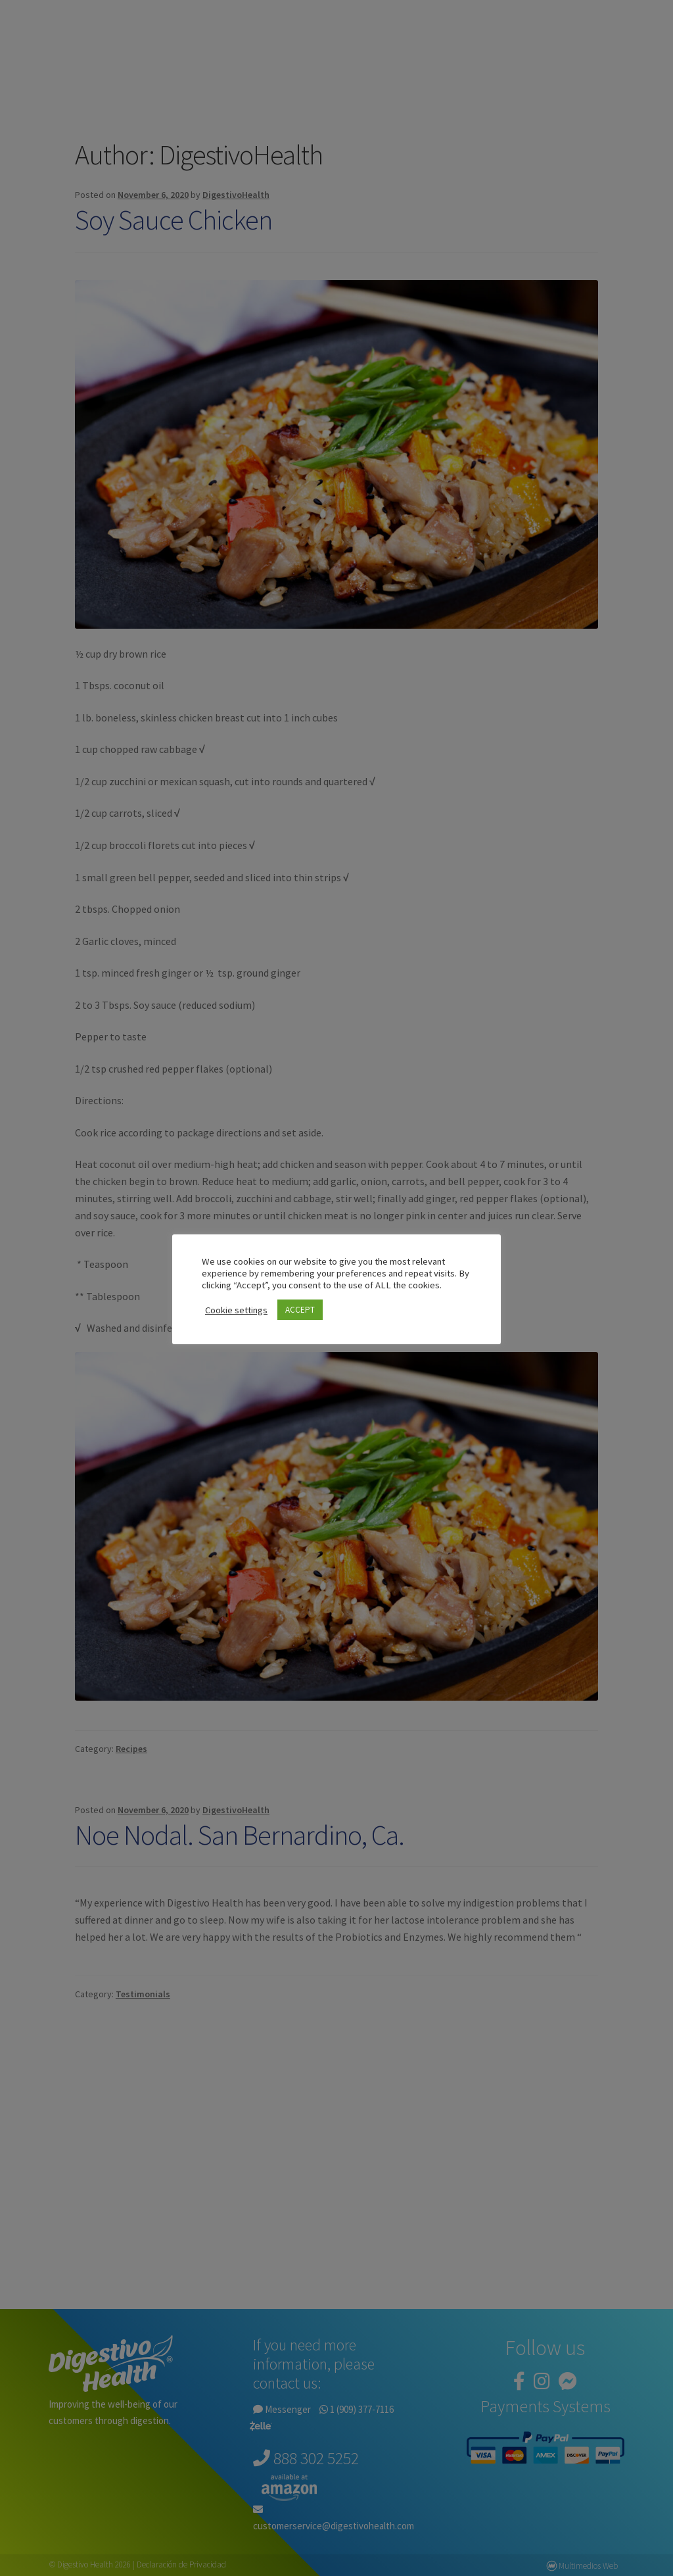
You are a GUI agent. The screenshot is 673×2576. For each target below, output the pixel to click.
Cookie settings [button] (236, 1310)
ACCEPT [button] (300, 1309)
